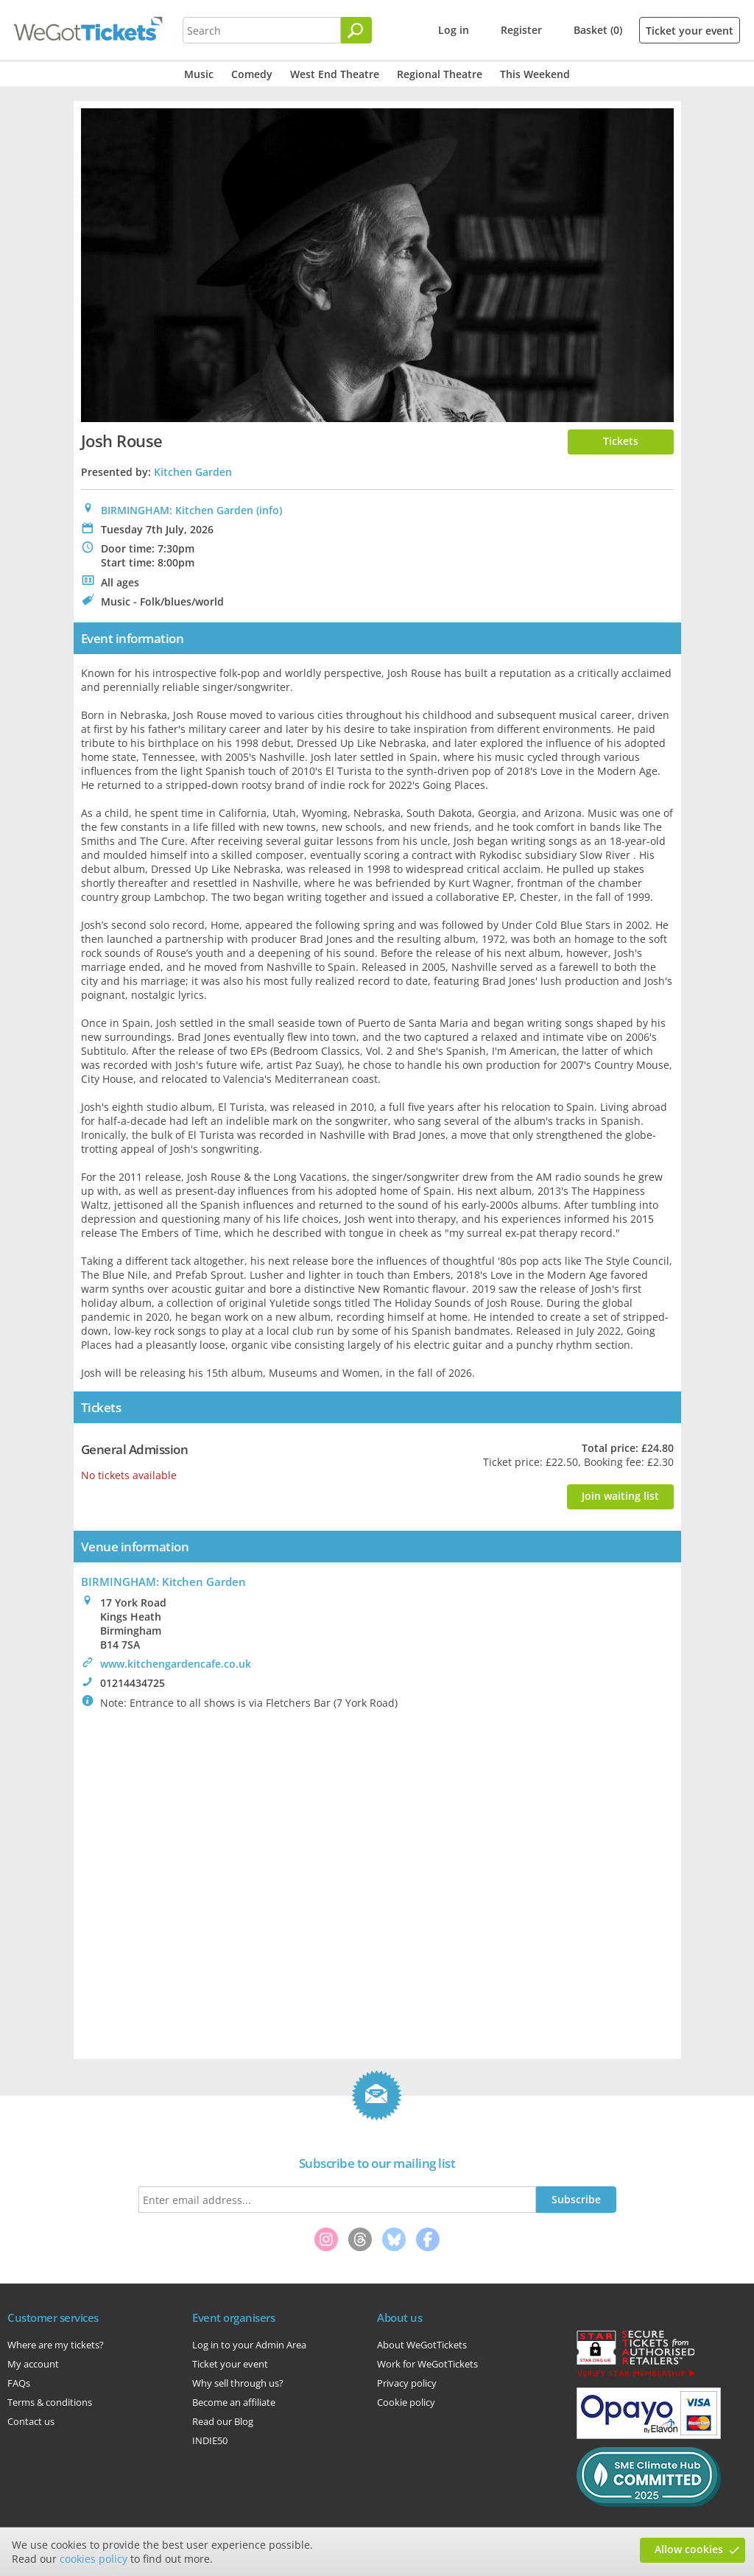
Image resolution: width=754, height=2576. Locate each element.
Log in (453, 30)
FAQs (18, 2383)
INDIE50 (210, 2440)
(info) (269, 510)
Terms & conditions (49, 2402)
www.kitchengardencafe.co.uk (175, 1664)
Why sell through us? (237, 2383)
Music (199, 74)
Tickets (620, 441)
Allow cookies (689, 2549)
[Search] (356, 30)
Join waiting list (620, 1496)
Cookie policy (406, 2402)
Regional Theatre (439, 74)
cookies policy (93, 2559)
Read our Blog (222, 2421)
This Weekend (535, 74)
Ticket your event (689, 31)
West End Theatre (334, 74)
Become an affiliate (233, 2402)
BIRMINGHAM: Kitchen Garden (177, 510)
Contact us (30, 2421)
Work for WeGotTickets (427, 2363)
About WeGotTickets (422, 2344)
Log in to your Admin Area (249, 2344)
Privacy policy (407, 2383)
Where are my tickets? (55, 2344)
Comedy (251, 74)
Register (521, 30)
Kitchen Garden (193, 472)
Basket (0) (598, 30)
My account (33, 2363)
